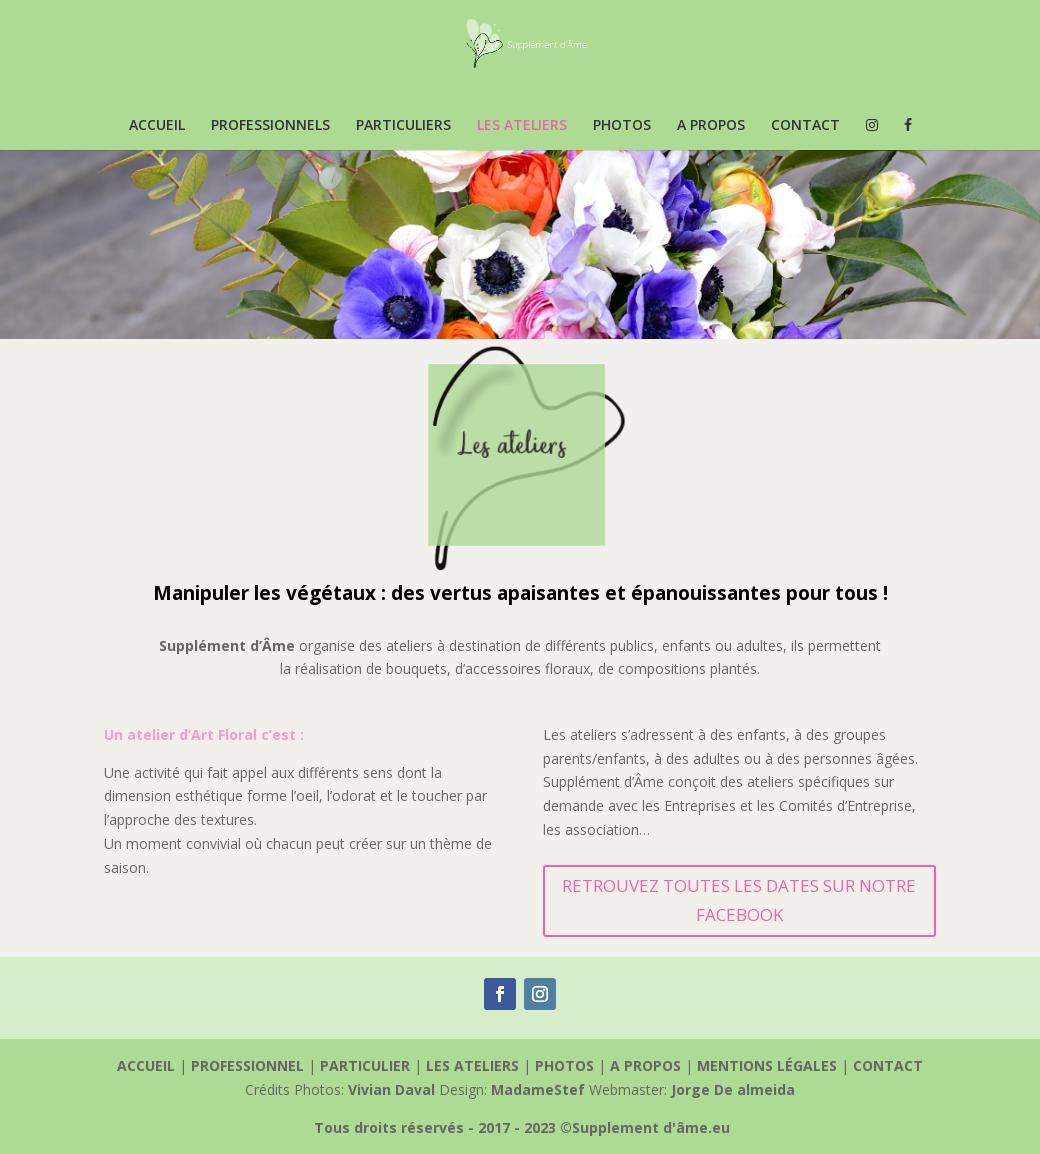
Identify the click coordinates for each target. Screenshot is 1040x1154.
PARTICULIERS (403, 126)
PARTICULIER (367, 1065)
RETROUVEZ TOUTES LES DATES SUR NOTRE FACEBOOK (739, 900)
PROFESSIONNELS (270, 126)
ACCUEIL (157, 126)
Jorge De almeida (733, 1089)
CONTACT (805, 126)
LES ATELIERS (522, 126)
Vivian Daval (391, 1089)
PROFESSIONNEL (249, 1065)
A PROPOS (711, 126)
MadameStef (538, 1089)
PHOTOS (622, 126)
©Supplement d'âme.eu (645, 1127)
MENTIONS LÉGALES (769, 1065)
